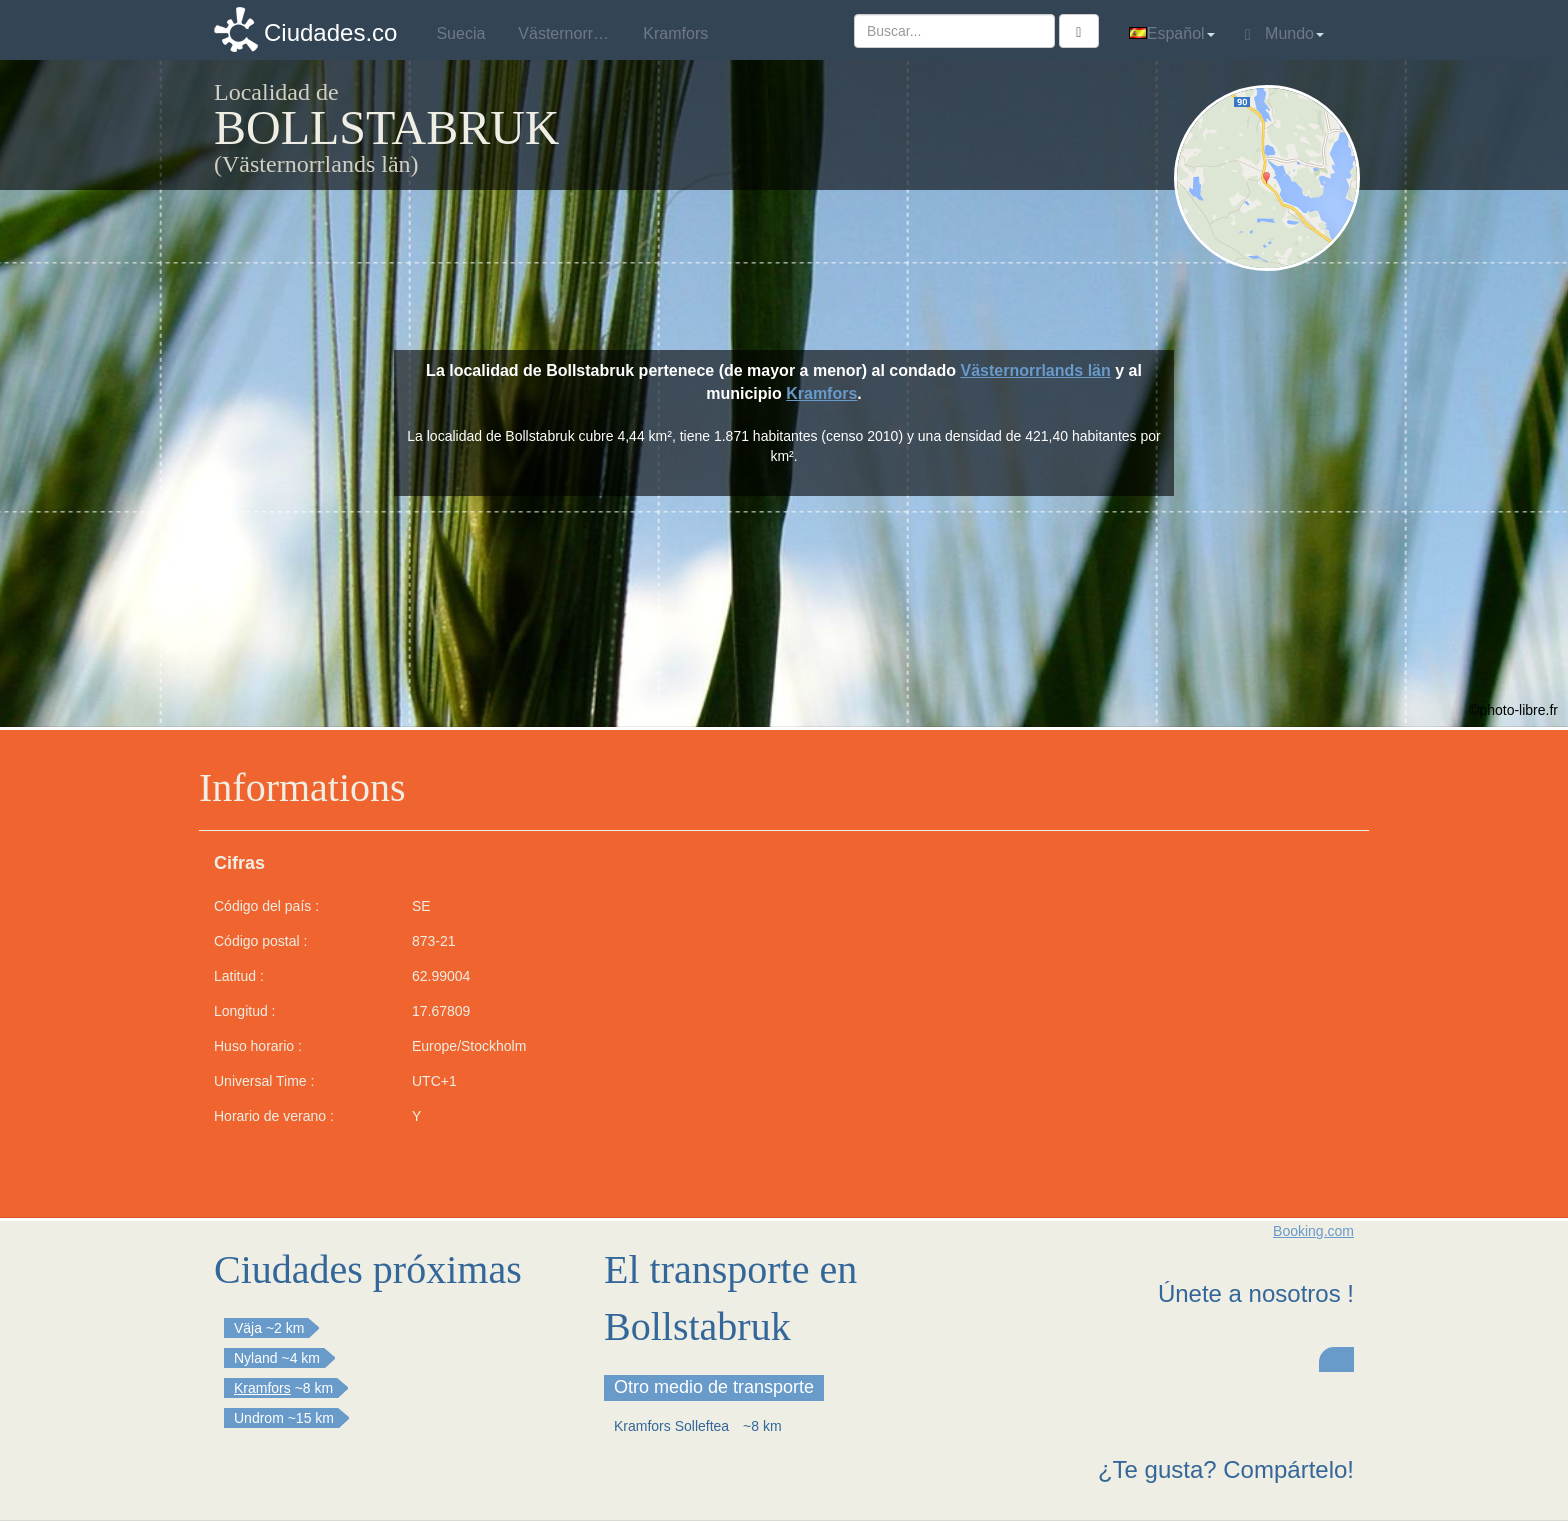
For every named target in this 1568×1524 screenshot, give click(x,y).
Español (1172, 33)
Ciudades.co (330, 32)
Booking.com (1313, 1231)
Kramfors (821, 393)
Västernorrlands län (1035, 370)
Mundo (1284, 34)
